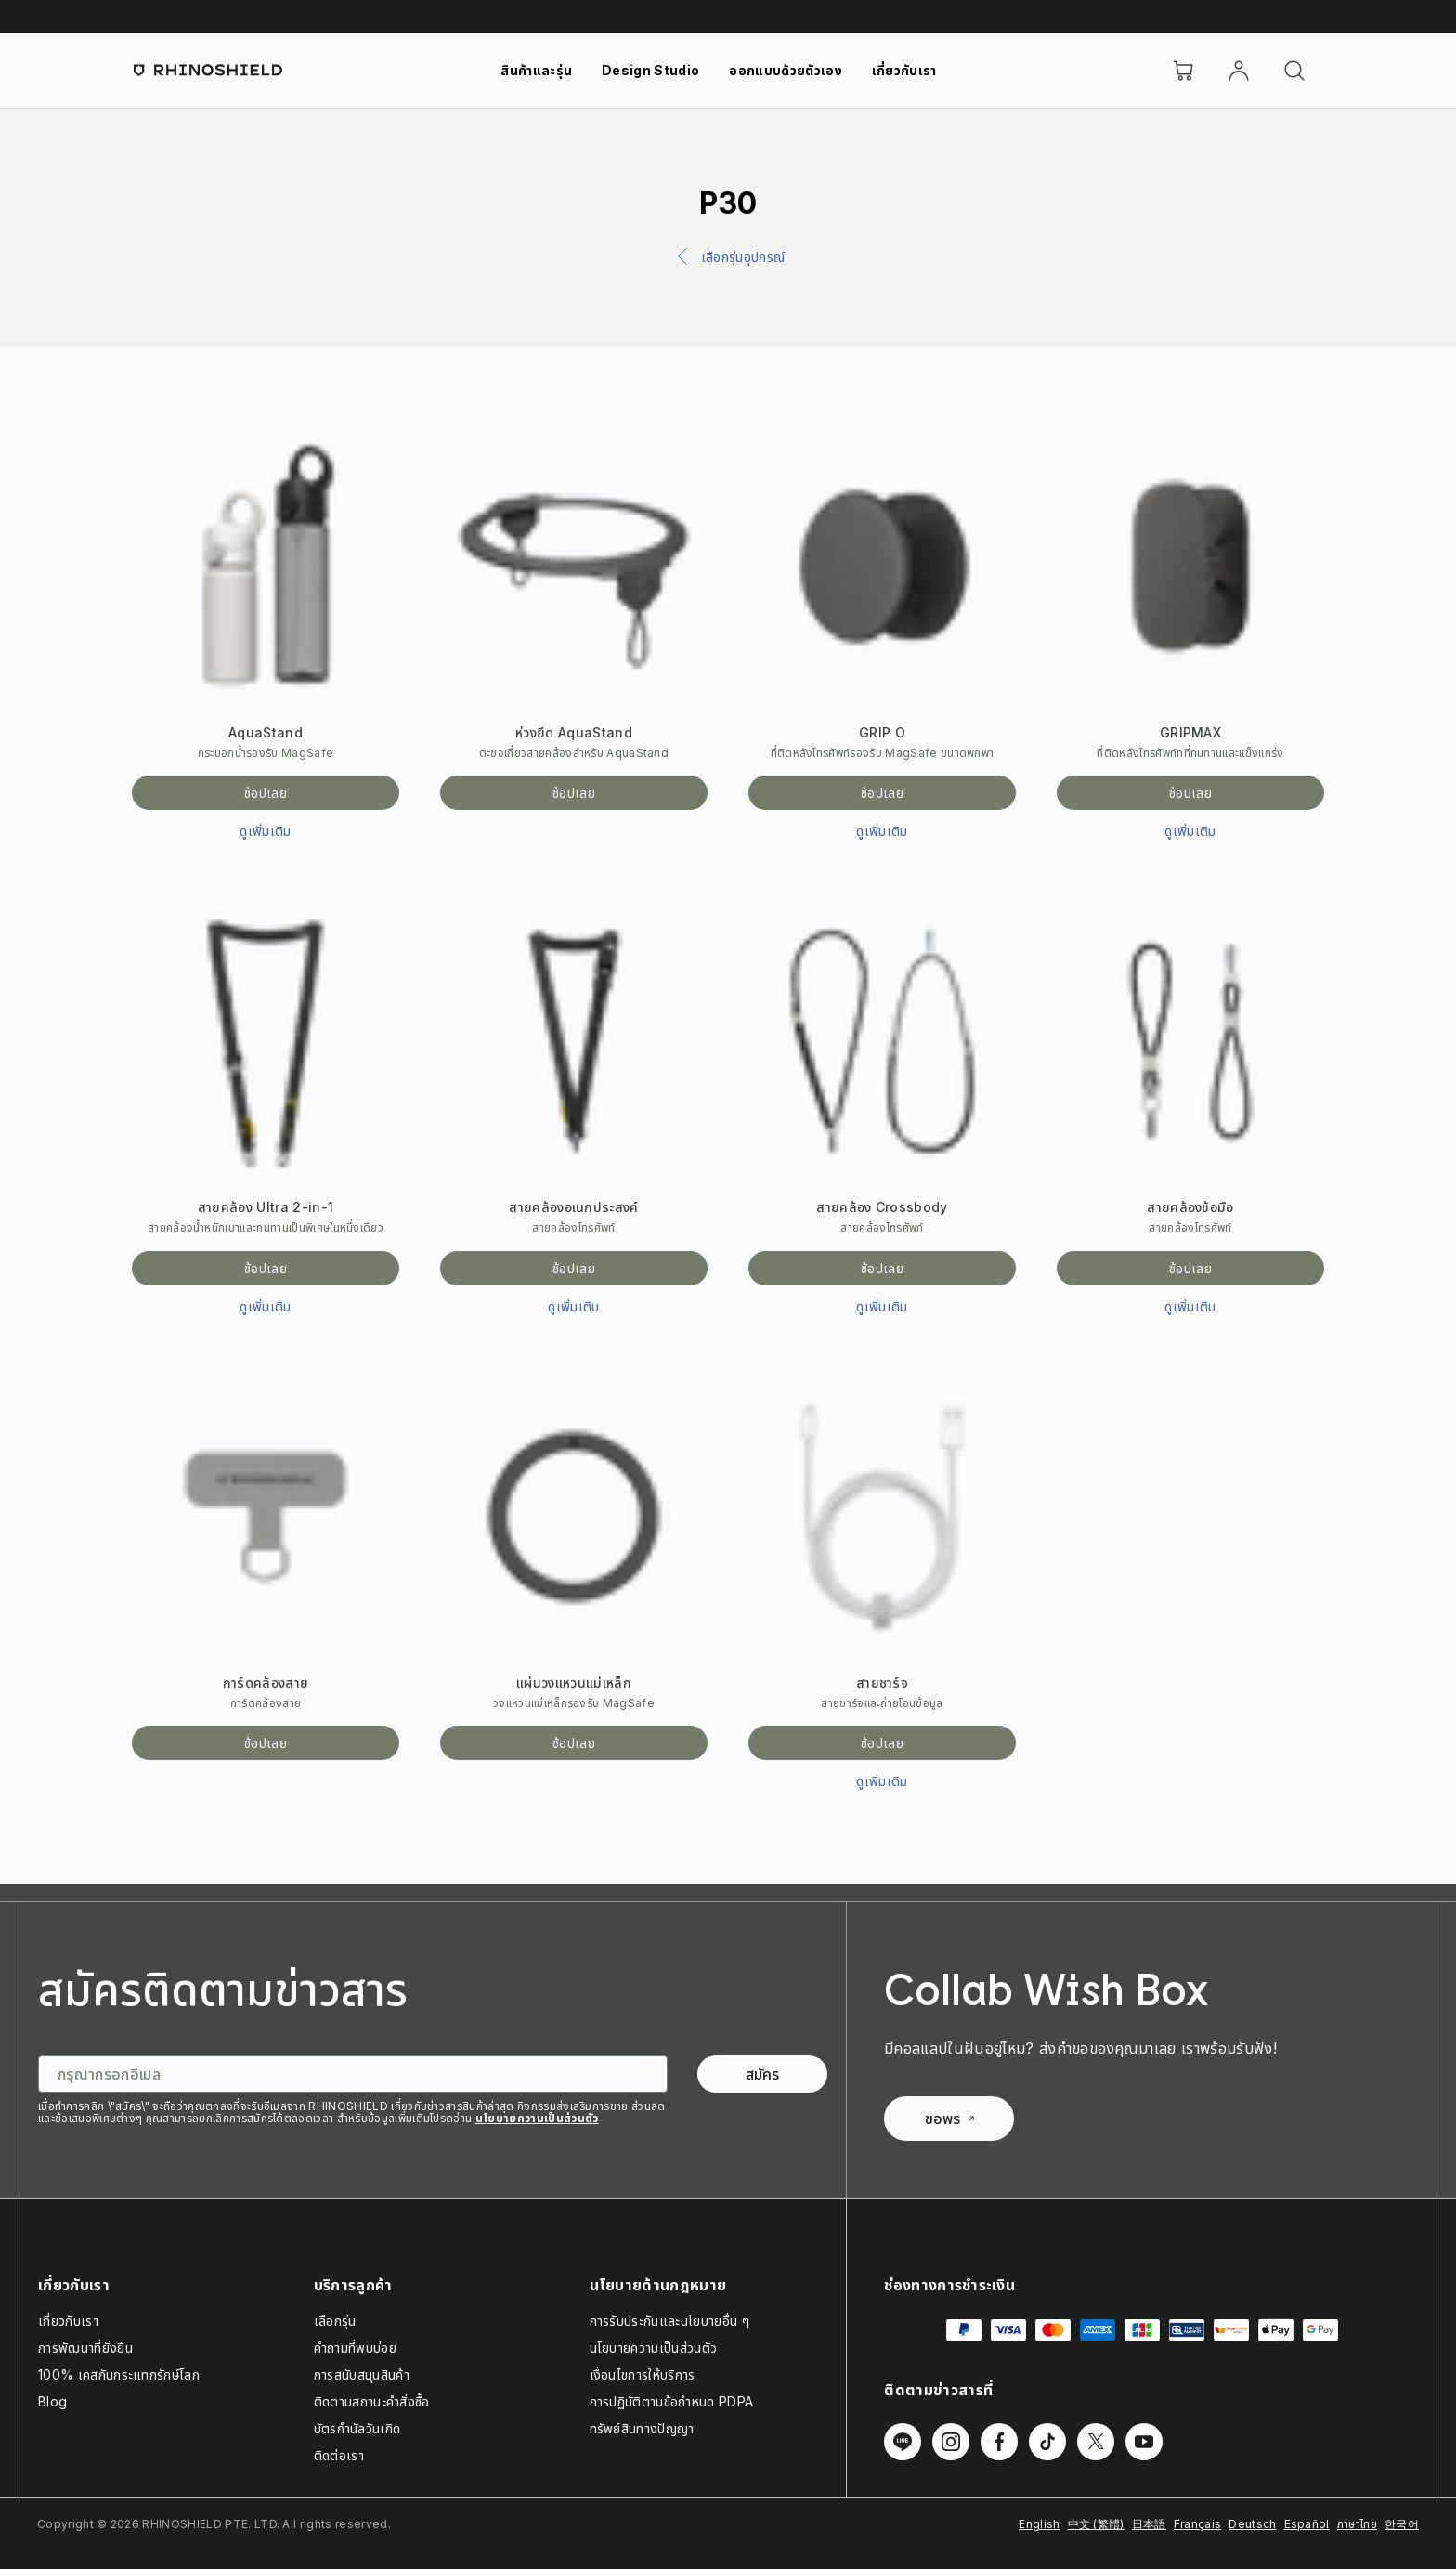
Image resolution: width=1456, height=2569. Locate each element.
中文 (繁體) (1096, 2524)
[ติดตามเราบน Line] (902, 2441)
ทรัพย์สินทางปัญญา (642, 2428)
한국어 (1401, 2524)
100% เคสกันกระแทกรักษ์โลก (119, 2374)
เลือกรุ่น (335, 2320)
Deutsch (1252, 2524)
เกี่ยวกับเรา (904, 70)
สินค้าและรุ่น (536, 70)
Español (1307, 2524)
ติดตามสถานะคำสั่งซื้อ (372, 2401)
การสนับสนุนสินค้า (362, 2374)
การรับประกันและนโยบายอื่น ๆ (669, 2320)
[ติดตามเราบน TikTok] (1047, 2441)
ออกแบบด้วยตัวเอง (785, 70)
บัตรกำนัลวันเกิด (357, 2428)
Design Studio (650, 70)
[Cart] (1183, 70)
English (1039, 2524)
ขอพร (949, 2118)
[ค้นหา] (1294, 70)
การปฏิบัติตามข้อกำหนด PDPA (672, 2401)
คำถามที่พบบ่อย (355, 2347)
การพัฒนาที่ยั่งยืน (85, 2347)
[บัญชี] (1239, 70)
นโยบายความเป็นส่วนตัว (537, 2118)
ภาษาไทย (1357, 2524)
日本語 (1149, 2524)
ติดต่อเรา (339, 2455)
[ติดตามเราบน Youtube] (1144, 2441)
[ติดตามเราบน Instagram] (950, 2441)
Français (1198, 2524)
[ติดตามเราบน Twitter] (1095, 2441)
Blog (52, 2401)
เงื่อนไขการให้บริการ (643, 2374)
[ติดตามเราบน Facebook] (999, 2441)
